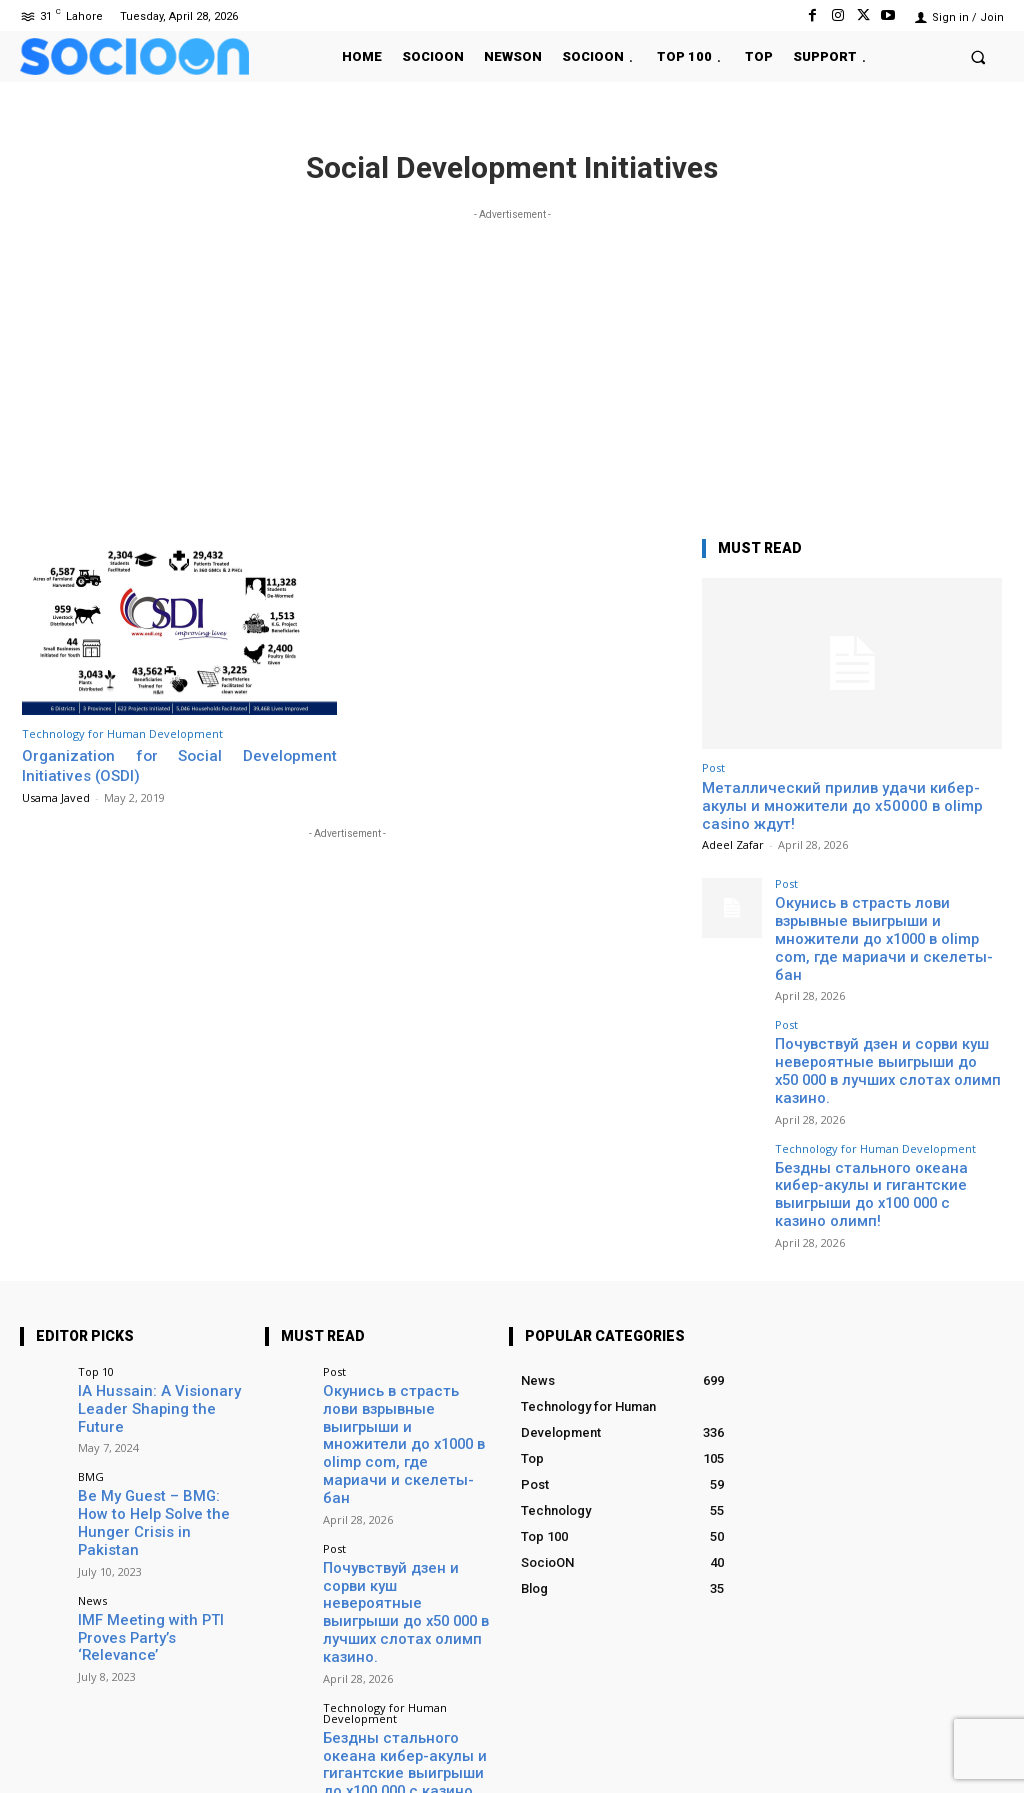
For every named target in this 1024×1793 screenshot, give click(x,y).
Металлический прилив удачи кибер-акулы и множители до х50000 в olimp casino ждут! (842, 806)
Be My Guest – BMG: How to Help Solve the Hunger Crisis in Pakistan (160, 1413)
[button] (978, 56)
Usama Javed (56, 797)
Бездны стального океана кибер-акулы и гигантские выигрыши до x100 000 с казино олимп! (881, 1131)
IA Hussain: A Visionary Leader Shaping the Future (156, 1322)
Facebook (758, 1747)
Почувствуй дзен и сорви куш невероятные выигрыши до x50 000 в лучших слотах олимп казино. (887, 1033)
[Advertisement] (512, 365)
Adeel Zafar (733, 844)
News (92, 1477)
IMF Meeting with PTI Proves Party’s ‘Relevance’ (157, 1504)
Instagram (872, 1747)
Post (713, 767)
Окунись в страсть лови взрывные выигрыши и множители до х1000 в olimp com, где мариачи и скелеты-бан (886, 926)
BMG (91, 1378)
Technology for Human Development (122, 733)
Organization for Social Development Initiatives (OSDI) (179, 765)
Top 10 (96, 1295)
